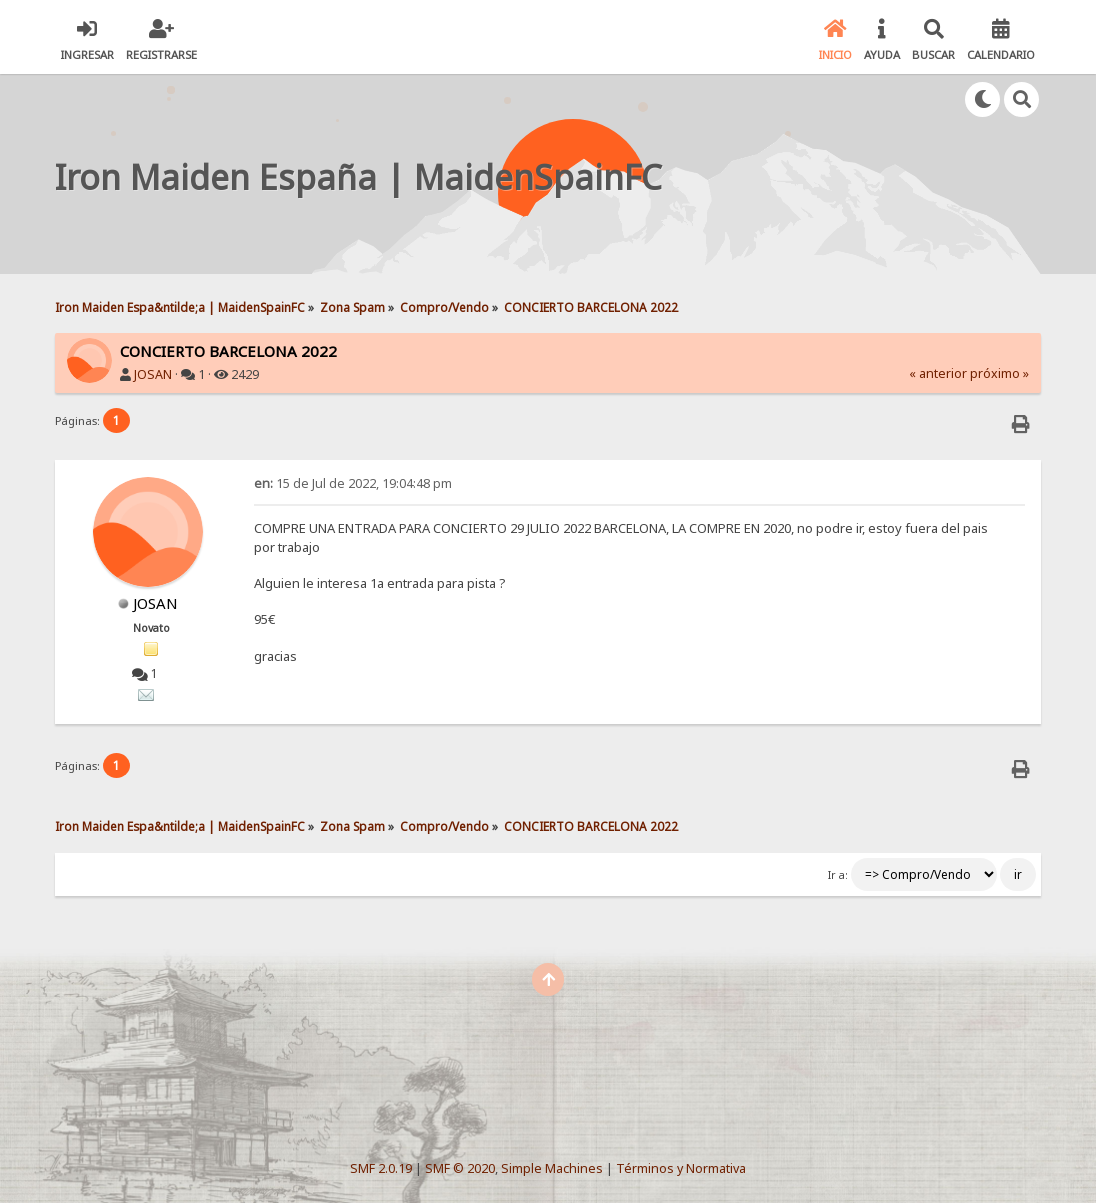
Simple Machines (552, 1168)
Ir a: (838, 875)
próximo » (999, 373)
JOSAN (153, 374)
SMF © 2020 (460, 1168)
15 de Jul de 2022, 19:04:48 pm (353, 483)
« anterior (938, 373)
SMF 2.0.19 (381, 1168)
